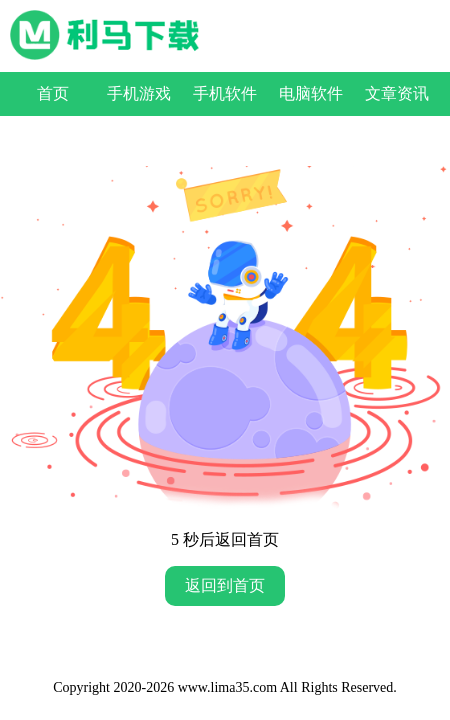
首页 (53, 93)
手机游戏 (139, 93)
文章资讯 (397, 93)
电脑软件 (311, 93)
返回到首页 (225, 585)
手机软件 (225, 93)
